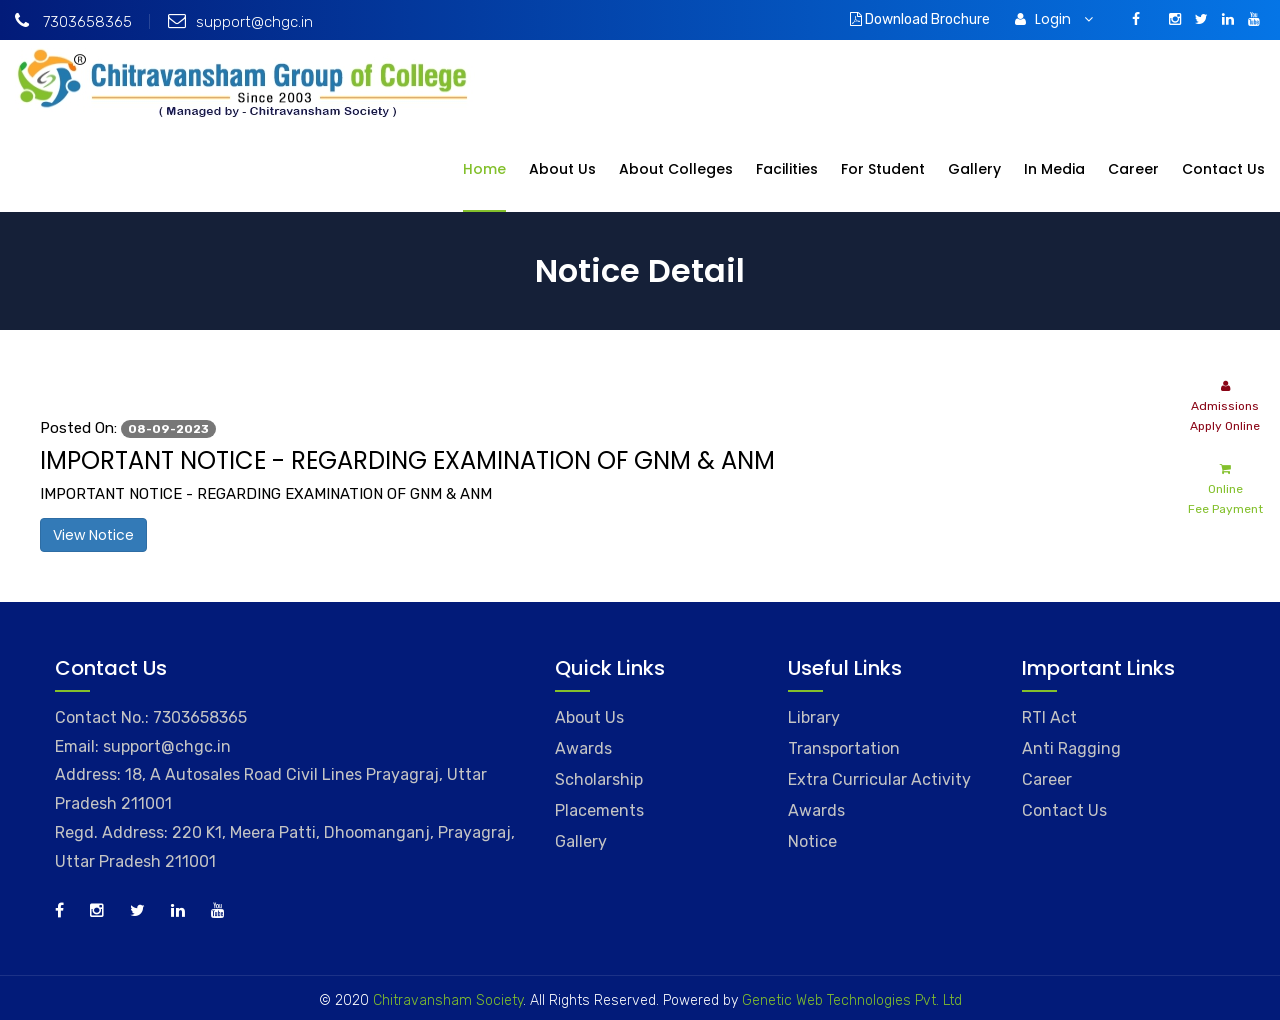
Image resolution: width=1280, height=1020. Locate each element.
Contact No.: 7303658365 (151, 717)
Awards (583, 748)
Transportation (844, 748)
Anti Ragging (1071, 748)
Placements (599, 810)
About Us (562, 169)
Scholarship (599, 779)
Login (1054, 19)
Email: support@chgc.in (143, 746)
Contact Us (1223, 169)
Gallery (974, 169)
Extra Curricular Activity (879, 779)
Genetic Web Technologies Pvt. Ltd (850, 1000)
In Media (1054, 169)
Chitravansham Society (448, 1000)
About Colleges (676, 169)
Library (814, 717)
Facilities (787, 169)
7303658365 (73, 22)
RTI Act (1049, 717)
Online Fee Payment (1225, 487)
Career (1133, 169)
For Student (883, 169)
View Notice (93, 535)
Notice (812, 841)
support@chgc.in (240, 22)
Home (484, 169)
